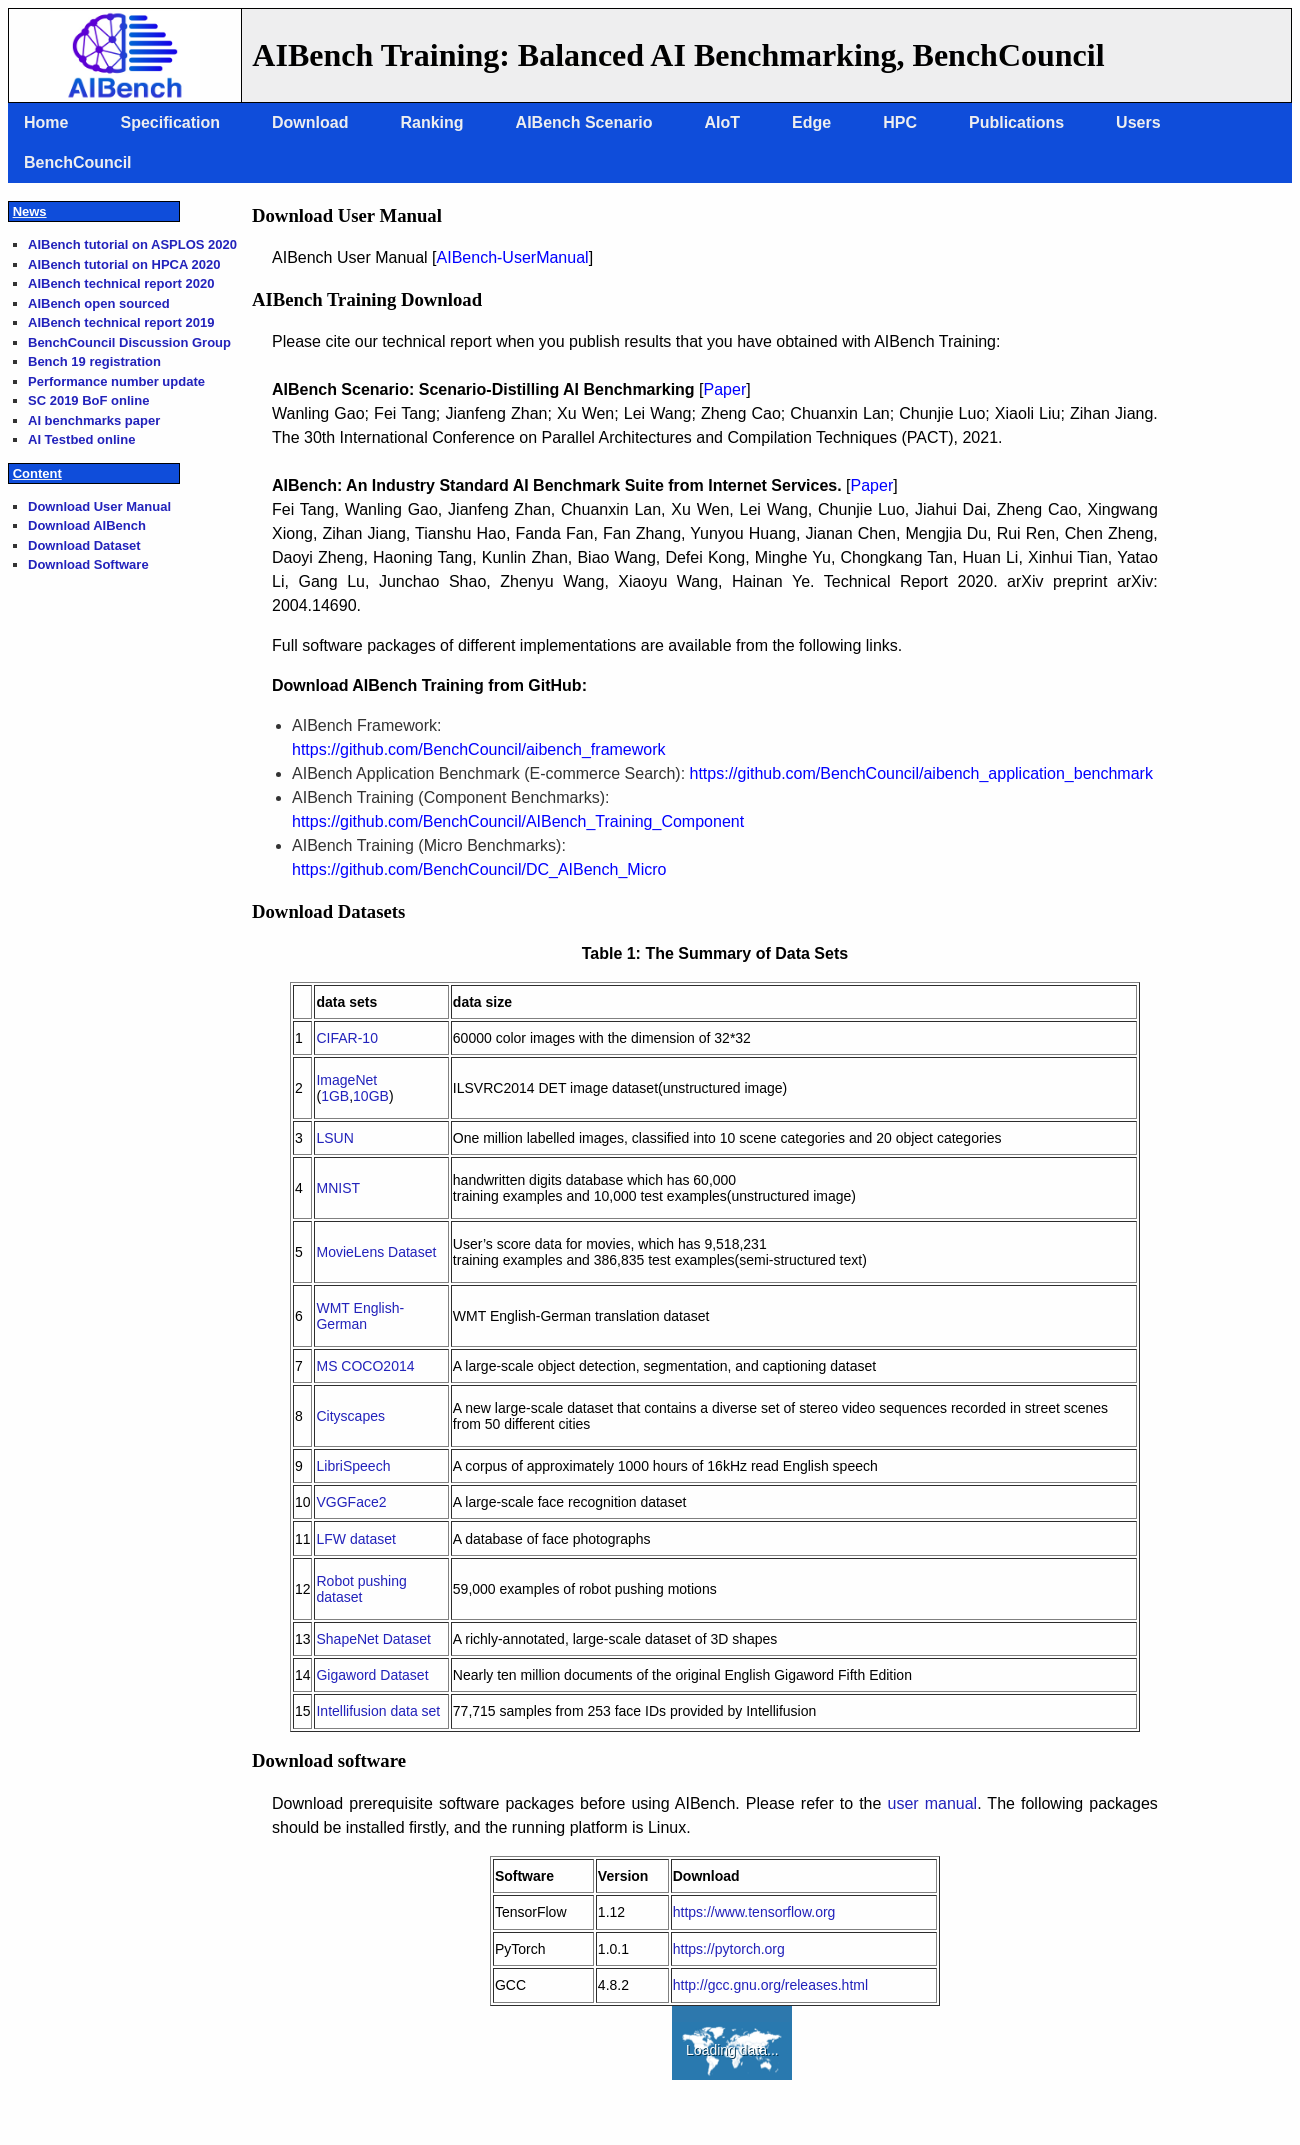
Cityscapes (350, 1416)
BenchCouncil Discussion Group (129, 342)
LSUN (334, 1138)
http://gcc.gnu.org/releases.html (770, 1985)
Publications (1016, 122)
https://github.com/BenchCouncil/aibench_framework (479, 749)
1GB (335, 1096)
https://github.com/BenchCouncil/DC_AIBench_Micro (479, 869)
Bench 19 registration (94, 361)
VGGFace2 (351, 1502)
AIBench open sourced (99, 303)
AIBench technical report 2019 (121, 322)
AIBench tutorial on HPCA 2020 (124, 264)
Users (1138, 122)
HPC (900, 122)
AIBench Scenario (584, 122)
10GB (371, 1096)
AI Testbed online (81, 439)
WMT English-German (360, 1316)
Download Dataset (84, 545)
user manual (932, 1803)
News (30, 211)
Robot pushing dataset (361, 1589)
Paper (725, 389)
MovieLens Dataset (376, 1252)
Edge (811, 122)
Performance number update (116, 381)
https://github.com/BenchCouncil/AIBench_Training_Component (518, 821)
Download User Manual (99, 506)
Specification (170, 122)
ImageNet (346, 1080)
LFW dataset (355, 1539)
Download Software (88, 564)
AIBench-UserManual (513, 257)
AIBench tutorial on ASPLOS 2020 (132, 244)
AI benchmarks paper (94, 420)
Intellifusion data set (378, 1711)
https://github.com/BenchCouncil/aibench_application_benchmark (921, 773)
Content (37, 473)
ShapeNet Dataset (373, 1639)
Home (46, 122)
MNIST (338, 1188)
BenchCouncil (78, 162)
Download (310, 122)
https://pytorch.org (729, 1949)
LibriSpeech (353, 1466)
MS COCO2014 (365, 1366)
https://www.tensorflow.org (754, 1912)
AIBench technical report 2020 (121, 283)
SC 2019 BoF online (88, 400)
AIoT (723, 122)
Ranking (431, 122)
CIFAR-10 (346, 1038)
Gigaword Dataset (372, 1675)
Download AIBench (87, 525)
